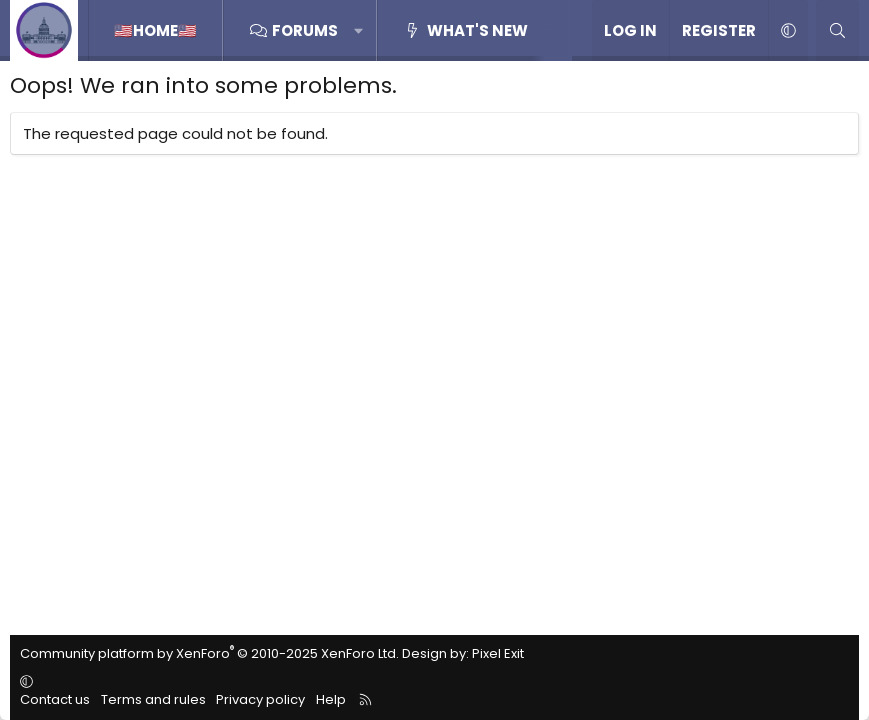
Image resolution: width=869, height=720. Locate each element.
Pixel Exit (498, 653)
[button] (359, 30)
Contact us (55, 699)
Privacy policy (260, 699)
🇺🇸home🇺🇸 (155, 30)
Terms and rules (153, 699)
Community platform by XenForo (209, 653)
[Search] (837, 30)
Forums (305, 30)
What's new (477, 30)
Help (331, 699)
